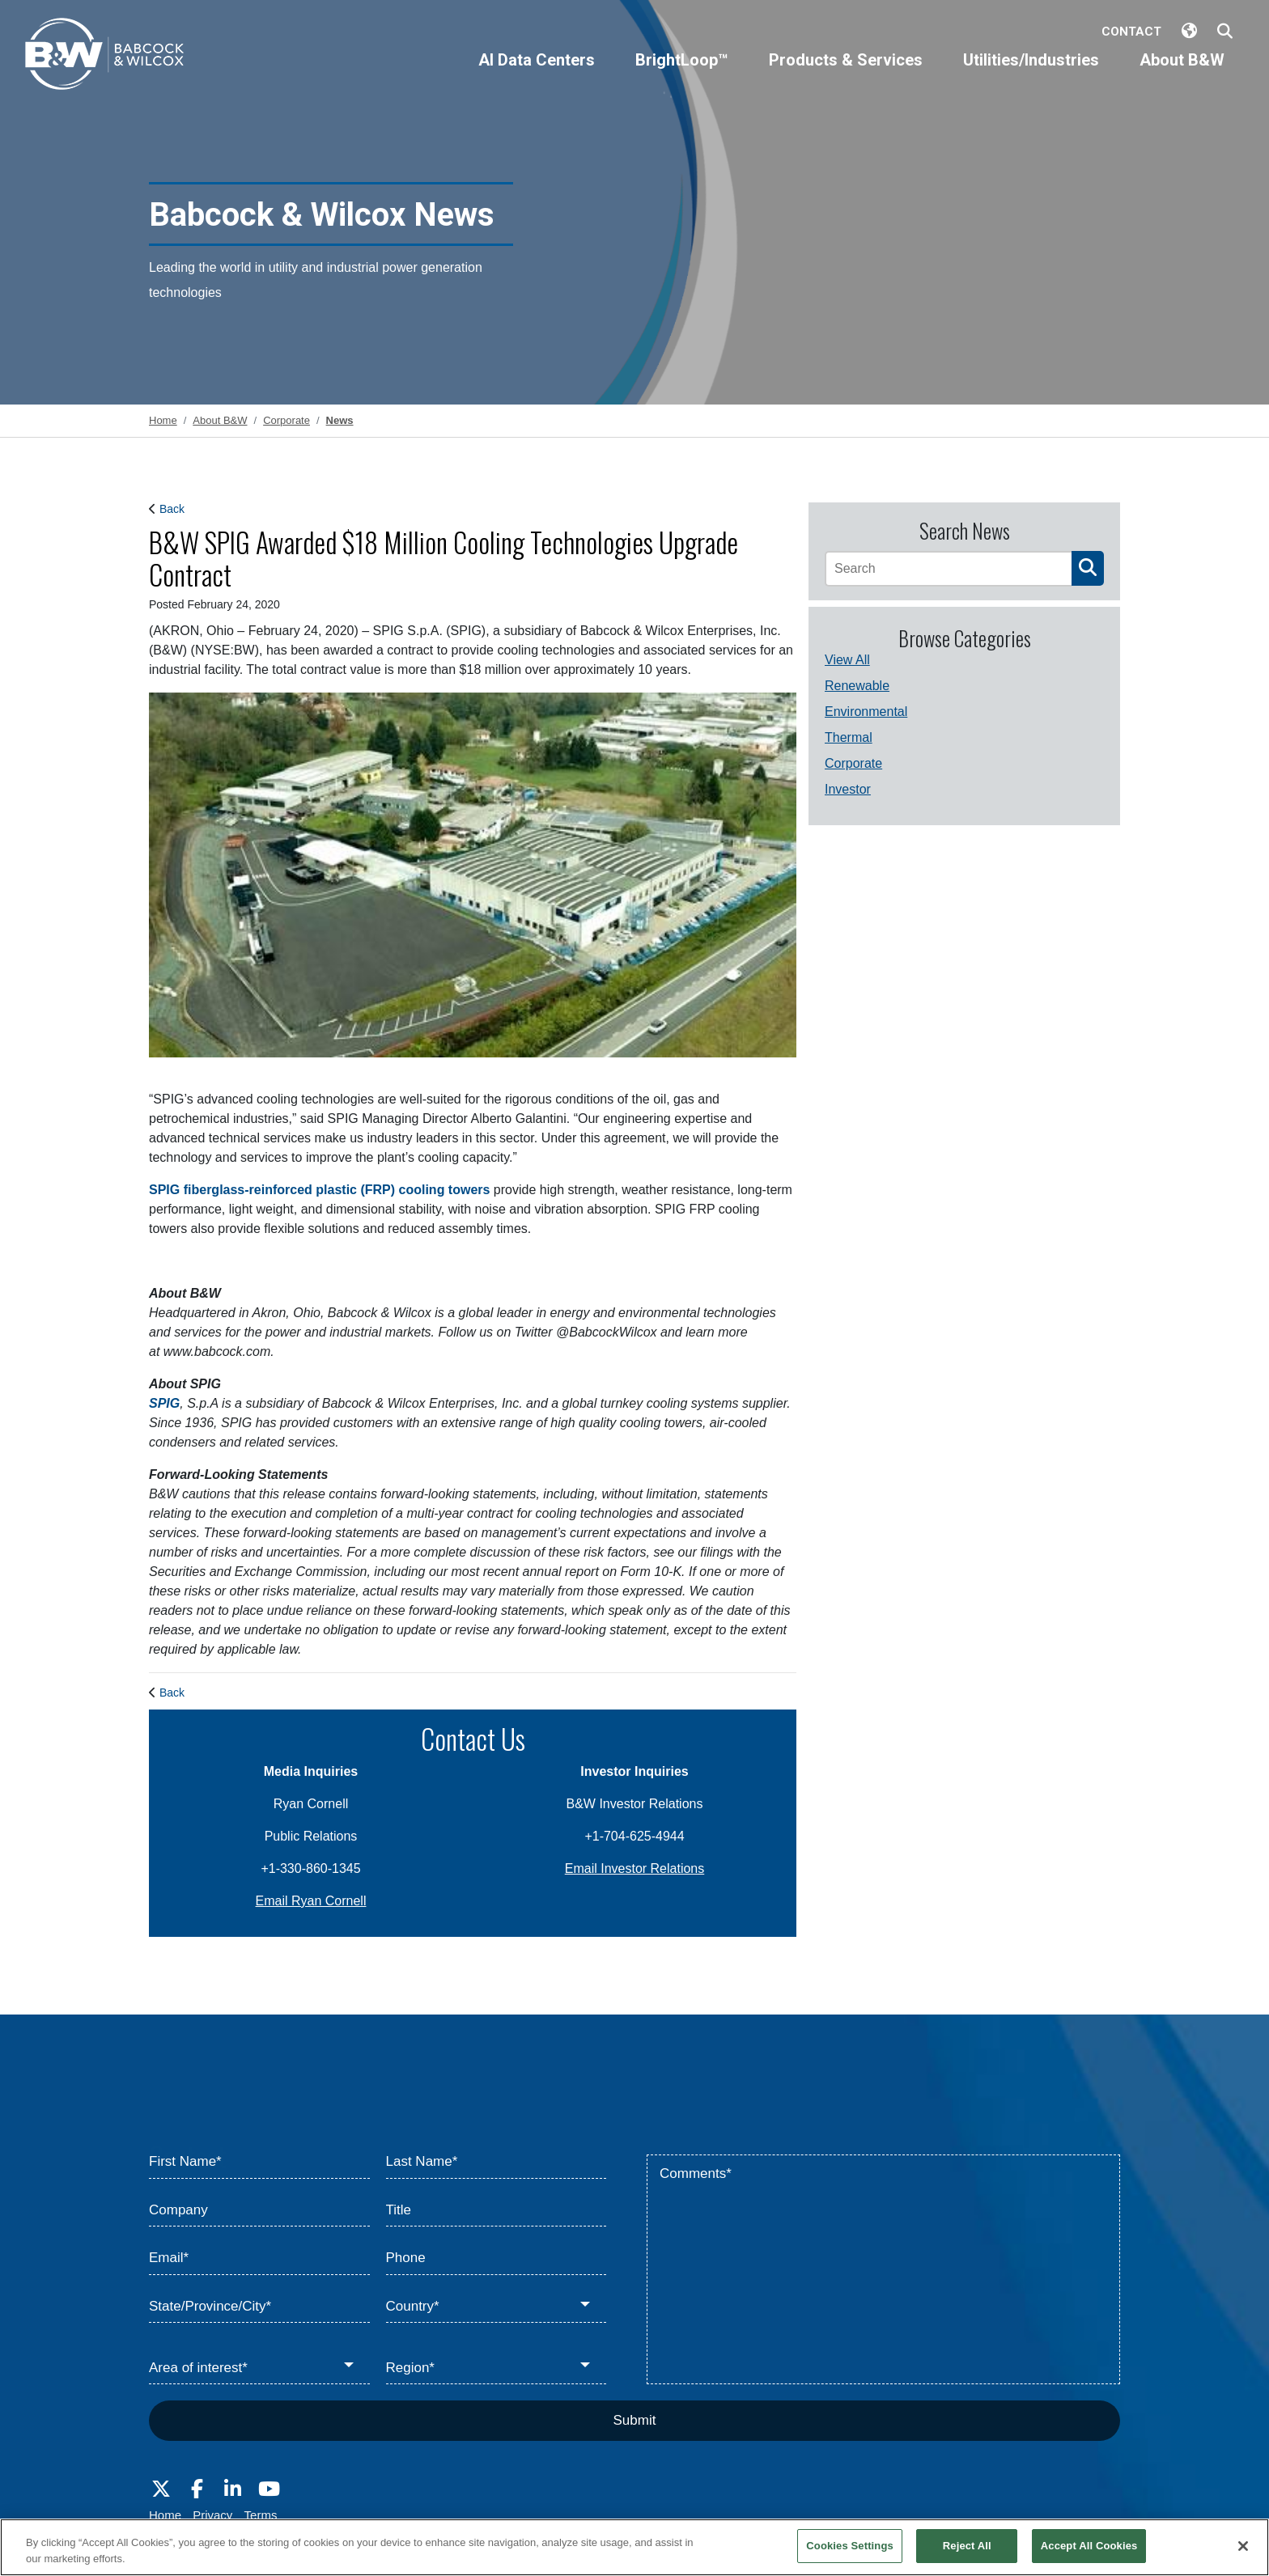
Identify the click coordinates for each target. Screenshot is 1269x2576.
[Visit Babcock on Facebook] (196, 2489)
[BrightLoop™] (682, 73)
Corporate (853, 763)
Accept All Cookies (1089, 2546)
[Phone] (496, 2259)
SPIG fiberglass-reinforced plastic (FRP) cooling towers (319, 1190)
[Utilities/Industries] (1031, 73)
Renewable (857, 686)
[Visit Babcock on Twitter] (161, 2489)
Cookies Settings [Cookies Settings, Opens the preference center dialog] (849, 2546)
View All (847, 660)
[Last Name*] (496, 2162)
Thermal (848, 737)
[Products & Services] (846, 73)
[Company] (259, 2211)
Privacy (212, 2515)
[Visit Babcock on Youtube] (269, 2489)
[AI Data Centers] (536, 73)
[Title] (496, 2211)
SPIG (164, 1403)
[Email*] (259, 2259)
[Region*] (496, 2368)
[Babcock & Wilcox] (105, 58)
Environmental (866, 711)
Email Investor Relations (635, 1868)
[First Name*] (259, 2162)
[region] (634, 2547)
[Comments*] (883, 2269)
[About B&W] (1182, 73)
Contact (1131, 31)
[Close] (1243, 2546)
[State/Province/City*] (259, 2307)
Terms (261, 2515)
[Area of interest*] (259, 2368)
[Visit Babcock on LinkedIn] (233, 2489)
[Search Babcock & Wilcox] (1225, 32)
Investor (848, 789)
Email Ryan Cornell (311, 1901)
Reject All (967, 2546)
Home (165, 2515)
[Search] (948, 569)
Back (172, 508)
